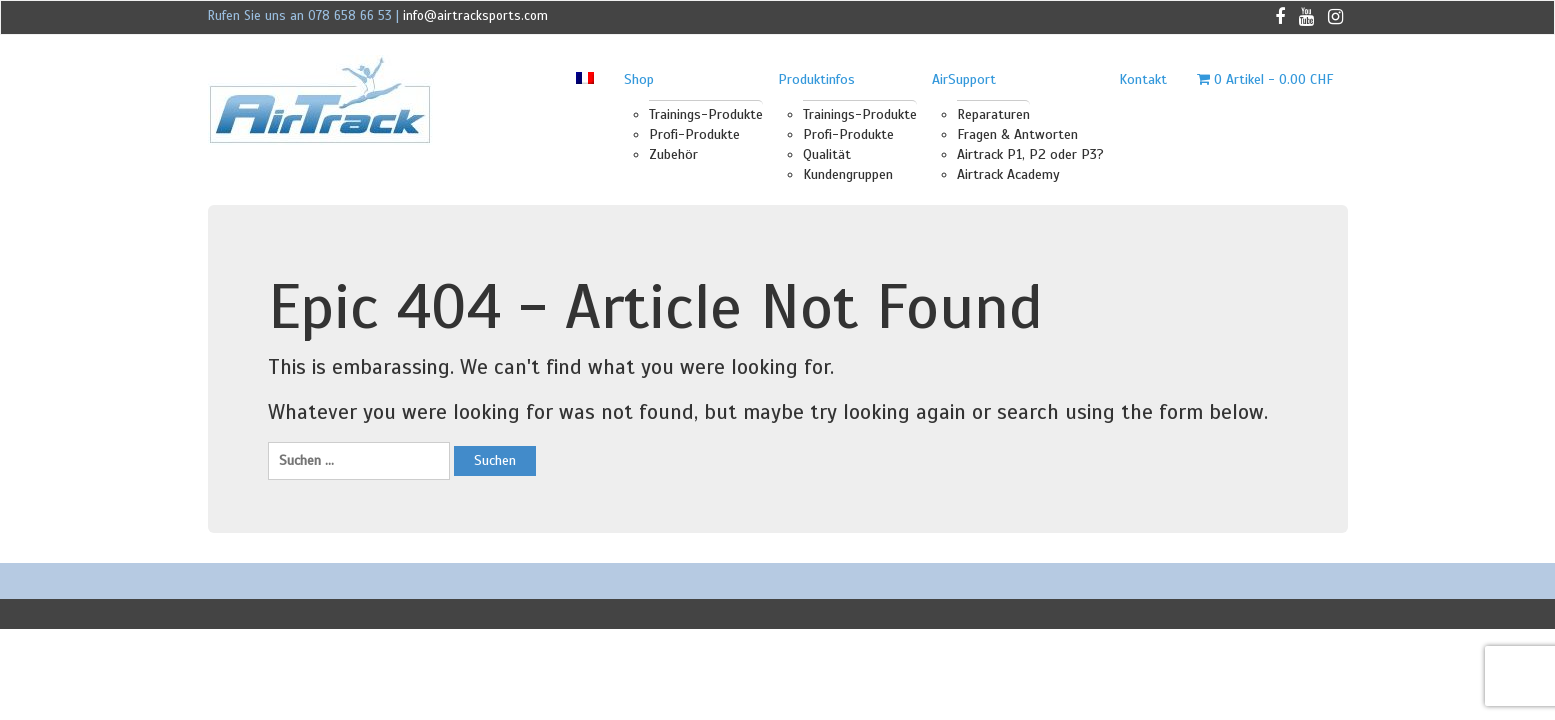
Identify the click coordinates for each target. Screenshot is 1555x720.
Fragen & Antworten (1017, 134)
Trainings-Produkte (706, 114)
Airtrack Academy (1008, 174)
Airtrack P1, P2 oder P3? (1030, 154)
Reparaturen (993, 114)
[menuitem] (585, 80)
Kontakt (1143, 79)
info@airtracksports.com (475, 16)
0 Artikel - (1265, 79)
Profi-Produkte (694, 134)
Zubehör (673, 154)
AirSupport (964, 79)
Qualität (827, 154)
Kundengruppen (848, 174)
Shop (639, 79)
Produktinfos (816, 79)
